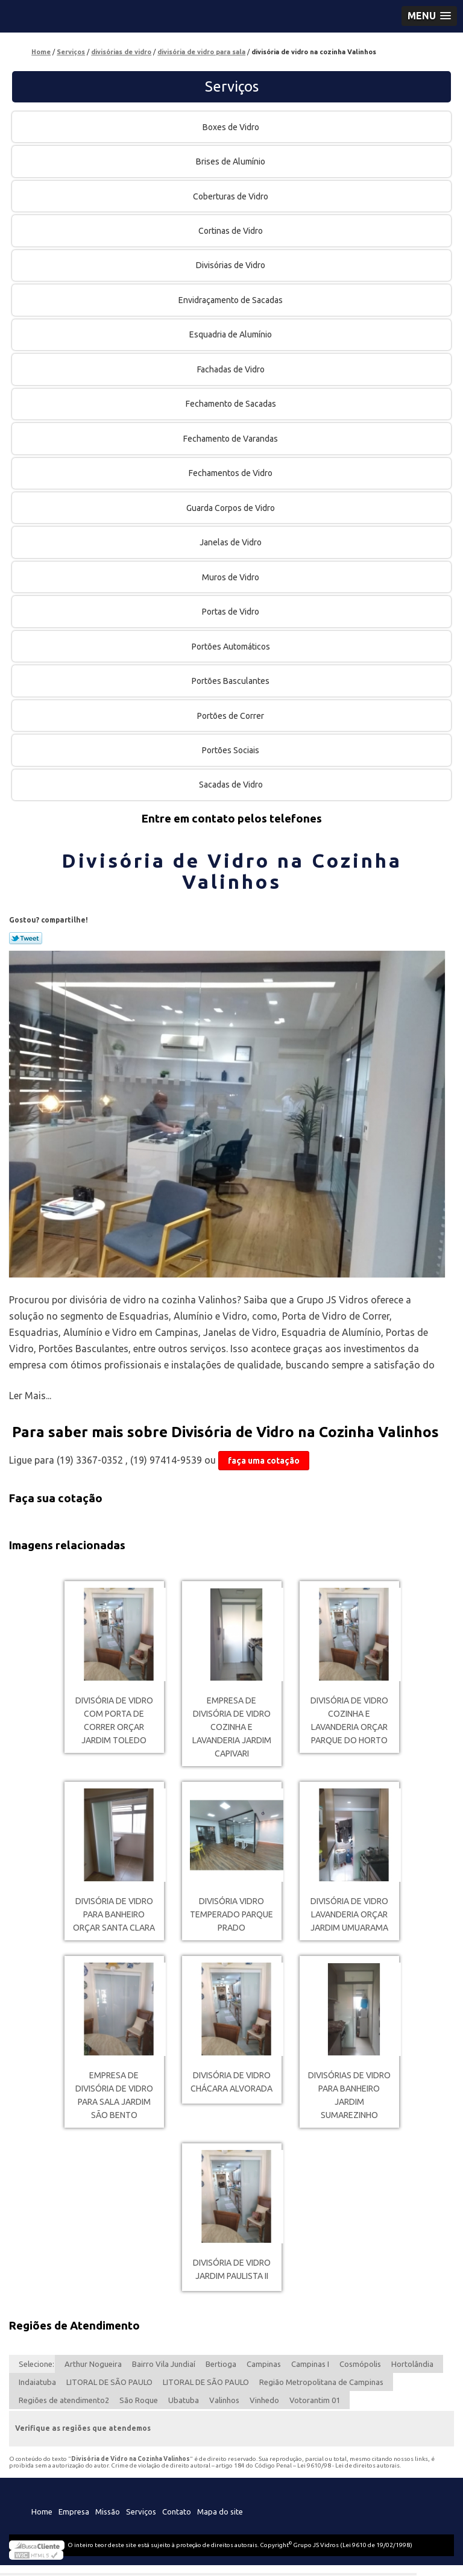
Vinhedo (264, 2400)
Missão (107, 2511)
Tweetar (25, 938)
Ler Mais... (30, 1395)
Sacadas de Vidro (232, 784)
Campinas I (310, 2364)
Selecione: (36, 2364)
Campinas (264, 2364)
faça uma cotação (264, 1460)
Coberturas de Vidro (231, 196)
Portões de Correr (231, 716)
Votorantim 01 (314, 2400)
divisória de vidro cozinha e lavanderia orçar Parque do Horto (349, 1720)
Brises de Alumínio (231, 161)
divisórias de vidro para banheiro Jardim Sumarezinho (349, 2095)
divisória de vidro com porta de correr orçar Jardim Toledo (114, 1720)
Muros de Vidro (231, 577)
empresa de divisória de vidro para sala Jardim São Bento (114, 2095)
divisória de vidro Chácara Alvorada (231, 2081)
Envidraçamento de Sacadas (231, 300)
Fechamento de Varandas (231, 438)
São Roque (138, 2400)
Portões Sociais (231, 750)
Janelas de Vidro (231, 542)
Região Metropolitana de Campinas (321, 2382)
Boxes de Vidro (232, 127)
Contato (176, 2511)
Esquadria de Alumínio (231, 334)
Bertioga (221, 2364)
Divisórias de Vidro (231, 265)
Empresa (73, 2511)
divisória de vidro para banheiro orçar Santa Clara (114, 1914)
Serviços (232, 86)
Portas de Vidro (231, 611)
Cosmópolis (360, 2364)
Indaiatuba (37, 2382)
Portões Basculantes (231, 681)
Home (41, 2511)
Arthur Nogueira (93, 2364)
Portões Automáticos (232, 646)
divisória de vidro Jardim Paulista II (232, 2269)
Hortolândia (412, 2364)
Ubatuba (183, 2400)
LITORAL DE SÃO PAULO (109, 2382)
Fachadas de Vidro (231, 369)
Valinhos (224, 2400)
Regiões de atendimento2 (64, 2400)
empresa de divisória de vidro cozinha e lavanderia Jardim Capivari (231, 1727)
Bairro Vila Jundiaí (163, 2364)
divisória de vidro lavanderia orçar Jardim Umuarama (349, 1914)
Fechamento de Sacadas (232, 404)
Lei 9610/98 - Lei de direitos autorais (348, 2465)
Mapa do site (220, 2511)
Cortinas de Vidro (231, 231)
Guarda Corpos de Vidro (231, 508)
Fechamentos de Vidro (231, 473)
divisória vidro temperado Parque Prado (231, 1914)
